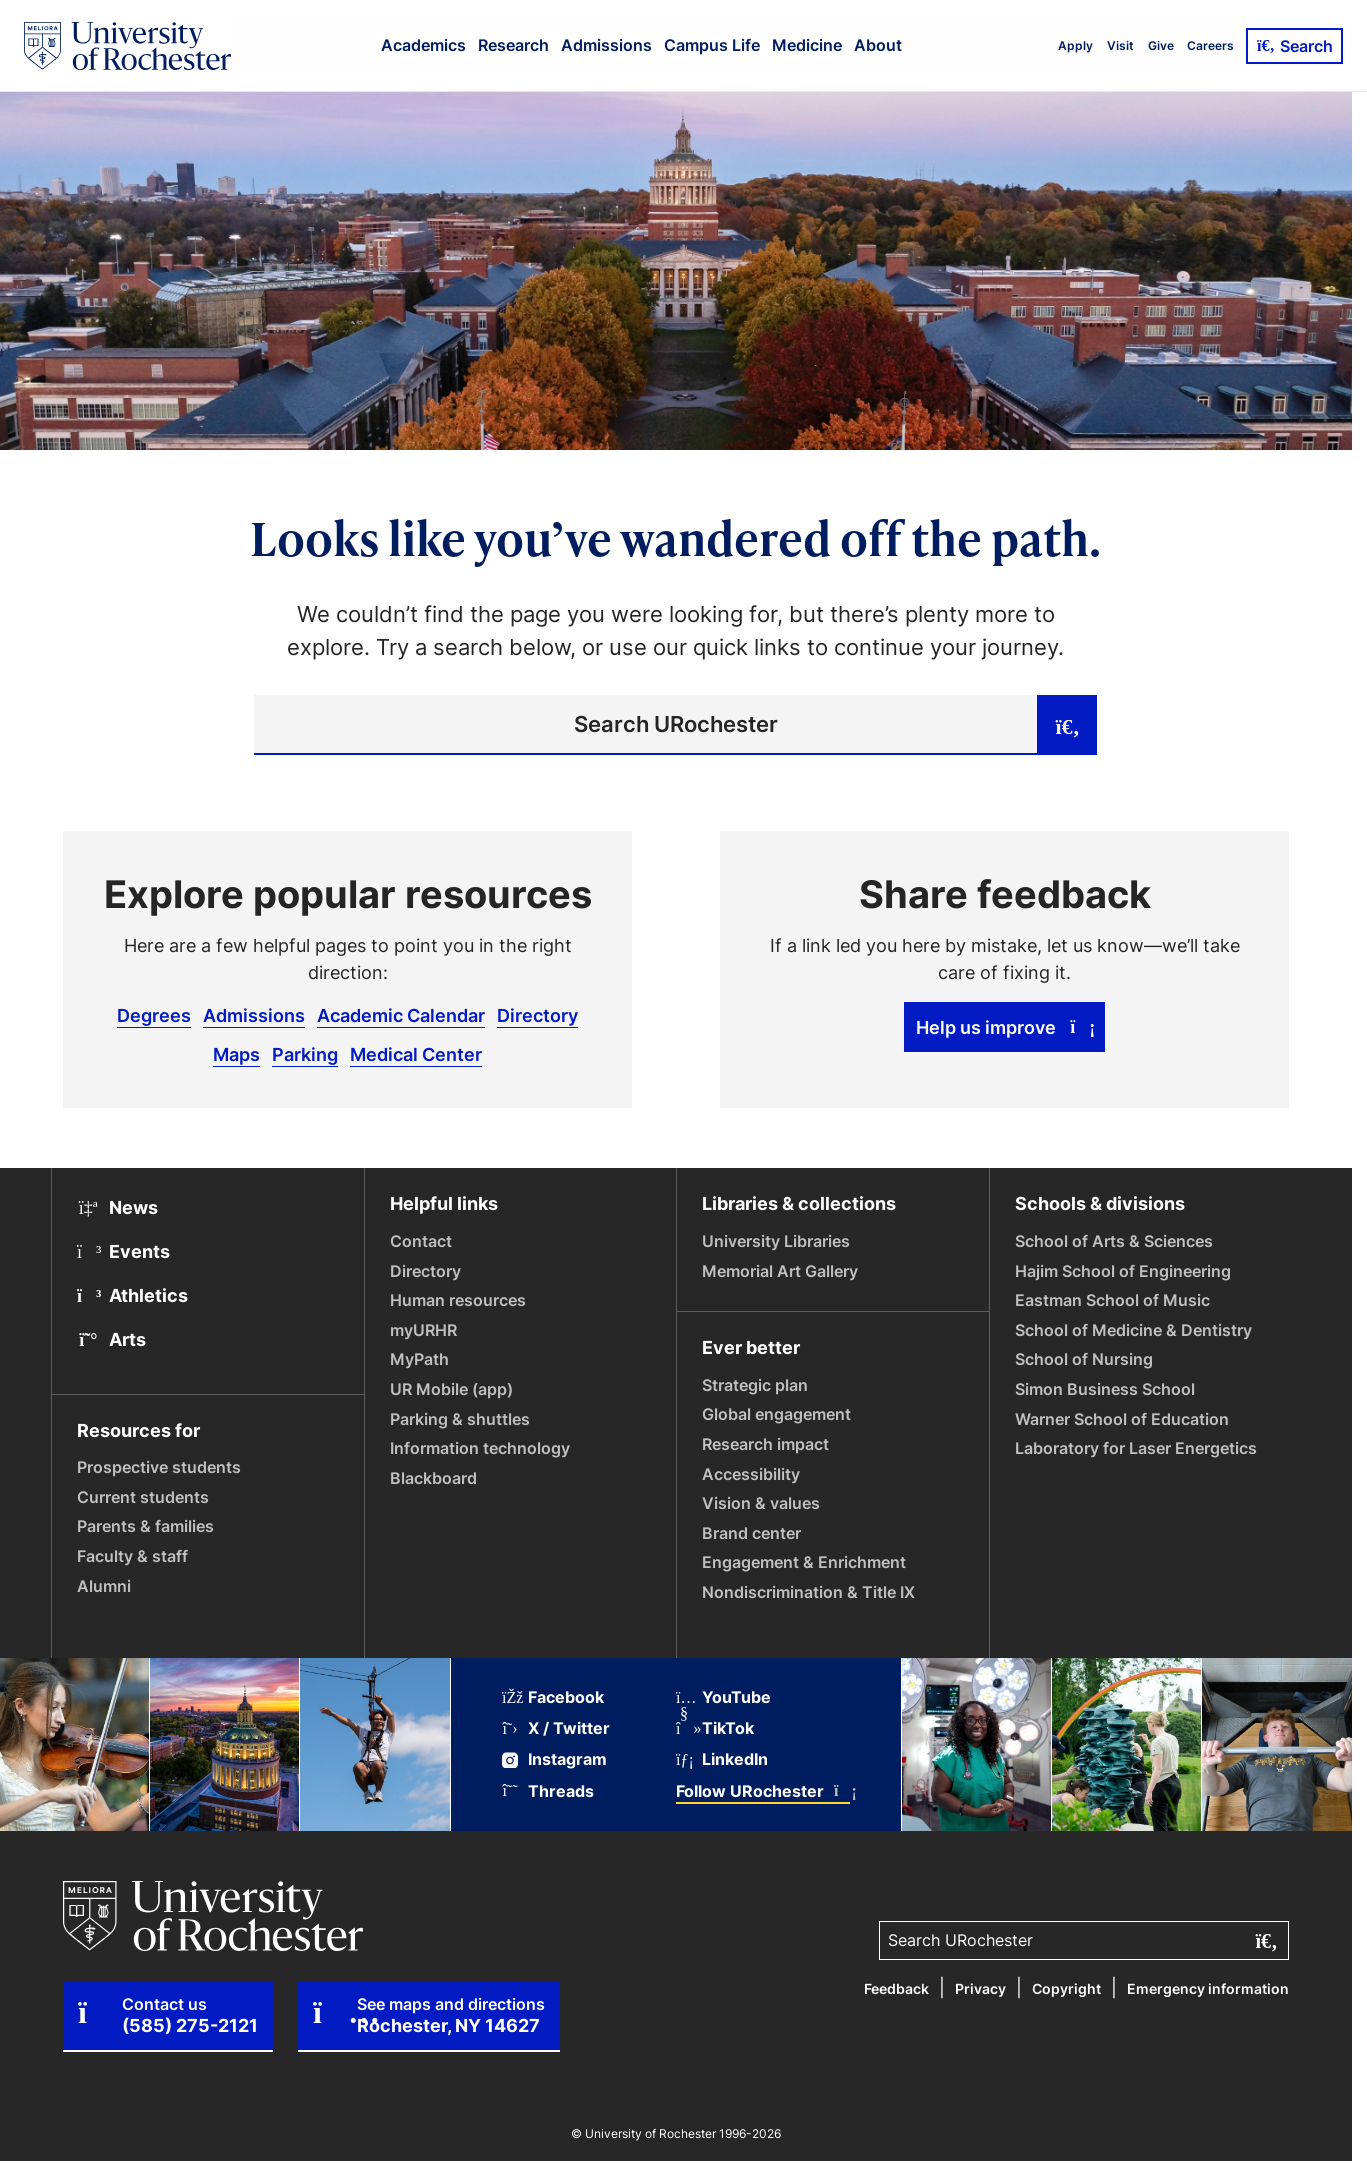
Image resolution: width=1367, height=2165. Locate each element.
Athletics (132, 1295)
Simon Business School (1105, 1389)
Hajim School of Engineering (1123, 1271)
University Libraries (776, 1241)
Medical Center (416, 1054)
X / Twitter (556, 1728)
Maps (236, 1054)
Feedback (896, 1988)
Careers (1210, 45)
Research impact (765, 1444)
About (878, 45)
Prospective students (159, 1467)
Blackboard (433, 1478)
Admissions (606, 45)
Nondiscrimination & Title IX (808, 1592)
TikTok (715, 1728)
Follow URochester (763, 1791)
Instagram (554, 1759)
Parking (305, 1054)
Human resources (458, 1300)
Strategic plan (755, 1385)
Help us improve (1004, 1027)
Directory (537, 1015)
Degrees (154, 1015)
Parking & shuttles (460, 1419)
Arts (111, 1339)
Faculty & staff (132, 1556)
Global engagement (776, 1414)
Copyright (1066, 1988)
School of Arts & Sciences (1114, 1241)
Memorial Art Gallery (780, 1271)
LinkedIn (722, 1759)
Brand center (751, 1533)
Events (123, 1251)
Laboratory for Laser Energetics (1136, 1448)
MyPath (419, 1359)
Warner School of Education (1122, 1419)
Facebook (553, 1697)
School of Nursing (1084, 1359)
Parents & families (145, 1526)
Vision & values (761, 1503)
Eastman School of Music (1112, 1300)
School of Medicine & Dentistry (1133, 1330)
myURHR (423, 1330)
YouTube (723, 1697)
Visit (1120, 45)
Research (513, 45)
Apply (1075, 45)
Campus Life (712, 45)
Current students (143, 1497)
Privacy (980, 1988)
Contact (421, 1241)
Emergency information (1208, 1988)
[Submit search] (1067, 725)
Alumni (104, 1586)
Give (1161, 45)
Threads (548, 1791)
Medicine (807, 45)
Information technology (480, 1448)
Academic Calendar (401, 1015)
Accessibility (751, 1474)
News (117, 1207)
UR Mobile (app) (451, 1389)
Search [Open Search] (1294, 46)
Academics (423, 45)
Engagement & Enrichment (804, 1562)
